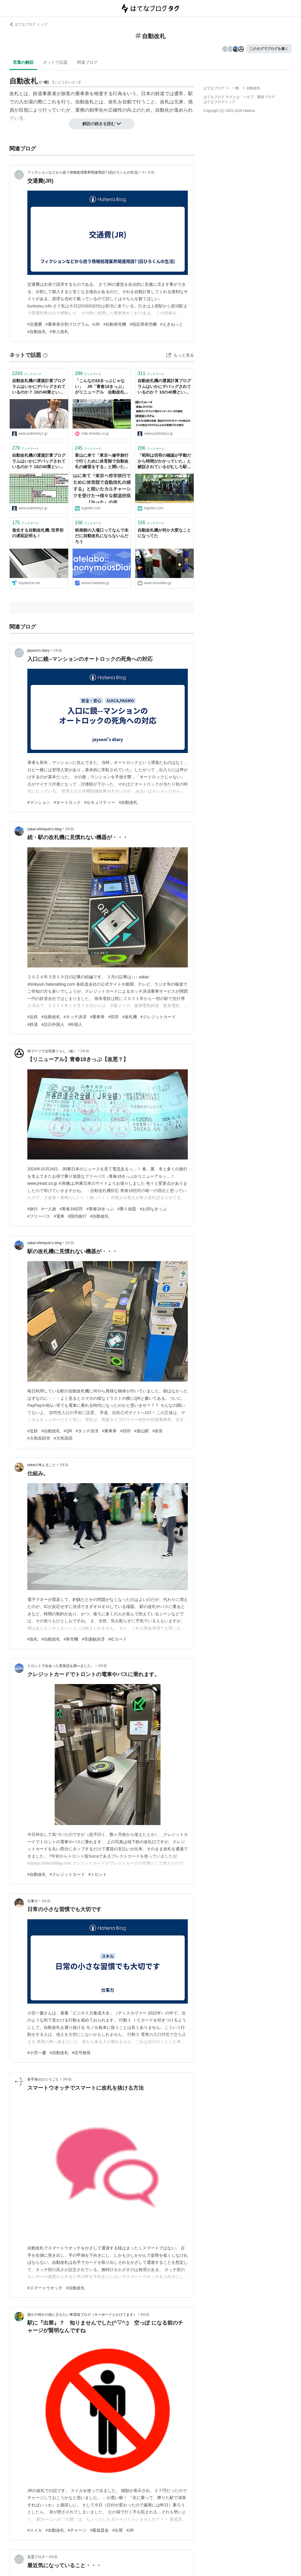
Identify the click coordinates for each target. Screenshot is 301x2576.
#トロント (97, 1874)
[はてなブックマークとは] (45, 355)
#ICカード (117, 1639)
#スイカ (34, 2530)
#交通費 (34, 324)
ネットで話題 (55, 62)
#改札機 (129, 1016)
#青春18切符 (71, 1208)
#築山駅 (141, 1431)
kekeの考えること (41, 1465)
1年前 (57, 650)
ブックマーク (26, 373)
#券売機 (71, 1639)
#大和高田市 (38, 1438)
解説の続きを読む (101, 123)
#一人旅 (48, 1208)
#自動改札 (36, 331)
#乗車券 (97, 1016)
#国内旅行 (77, 1216)
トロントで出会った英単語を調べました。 (60, 1666)
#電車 (59, 1216)
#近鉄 (32, 1016)
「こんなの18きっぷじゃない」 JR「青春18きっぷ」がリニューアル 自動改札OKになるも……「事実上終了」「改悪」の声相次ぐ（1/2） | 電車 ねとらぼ (100, 387)
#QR (68, 1431)
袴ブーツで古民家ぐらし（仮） (52, 1051)
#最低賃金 (99, 2530)
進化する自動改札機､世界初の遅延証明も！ (37, 533)
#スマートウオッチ (45, 2288)
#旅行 (32, 1208)
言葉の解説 (23, 62)
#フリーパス (38, 1216)
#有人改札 (59, 331)
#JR (96, 324)
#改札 (32, 1639)
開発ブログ (266, 97)
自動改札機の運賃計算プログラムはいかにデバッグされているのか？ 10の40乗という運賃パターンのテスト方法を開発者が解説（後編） (164, 387)
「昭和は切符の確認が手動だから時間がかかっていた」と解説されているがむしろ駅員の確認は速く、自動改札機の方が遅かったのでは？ (164, 461)
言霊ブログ (36, 2557)
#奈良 (158, 1431)
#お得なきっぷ (153, 1208)
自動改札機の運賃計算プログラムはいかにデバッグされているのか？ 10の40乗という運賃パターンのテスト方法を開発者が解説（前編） (39, 387)
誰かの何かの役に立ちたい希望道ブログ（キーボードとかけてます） (82, 2315)
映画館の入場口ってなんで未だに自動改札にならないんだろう (101, 536)
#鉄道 (32, 1024)
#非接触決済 (93, 1639)
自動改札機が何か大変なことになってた (164, 533)
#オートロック (67, 802)
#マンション (38, 802)
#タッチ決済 (75, 1016)
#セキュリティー (100, 802)
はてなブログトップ (219, 102)
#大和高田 (63, 1438)
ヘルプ (248, 97)
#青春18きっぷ (100, 1208)
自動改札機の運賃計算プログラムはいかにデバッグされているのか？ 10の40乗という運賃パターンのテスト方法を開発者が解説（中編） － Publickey (39, 461)
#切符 (113, 1016)
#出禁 (117, 2530)
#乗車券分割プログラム (67, 324)
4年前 (144, 2315)
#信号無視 (81, 2052)
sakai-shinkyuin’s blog (44, 829)
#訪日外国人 (52, 1024)
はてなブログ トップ (28, 24)
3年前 (64, 1465)
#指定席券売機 (143, 324)
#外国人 (75, 1024)
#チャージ (77, 2530)
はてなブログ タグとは (221, 97)
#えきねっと (171, 324)
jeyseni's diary (38, 650)
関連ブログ (87, 62)
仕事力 (32, 1901)
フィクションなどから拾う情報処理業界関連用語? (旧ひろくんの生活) (82, 172)
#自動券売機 (114, 324)
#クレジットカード (158, 1016)
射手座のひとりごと (43, 2079)
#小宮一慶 (36, 2052)
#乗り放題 (126, 1208)
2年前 (69, 829)
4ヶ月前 (148, 172)
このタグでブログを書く (269, 49)
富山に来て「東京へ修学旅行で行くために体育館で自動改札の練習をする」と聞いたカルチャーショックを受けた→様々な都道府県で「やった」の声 (101, 461)
